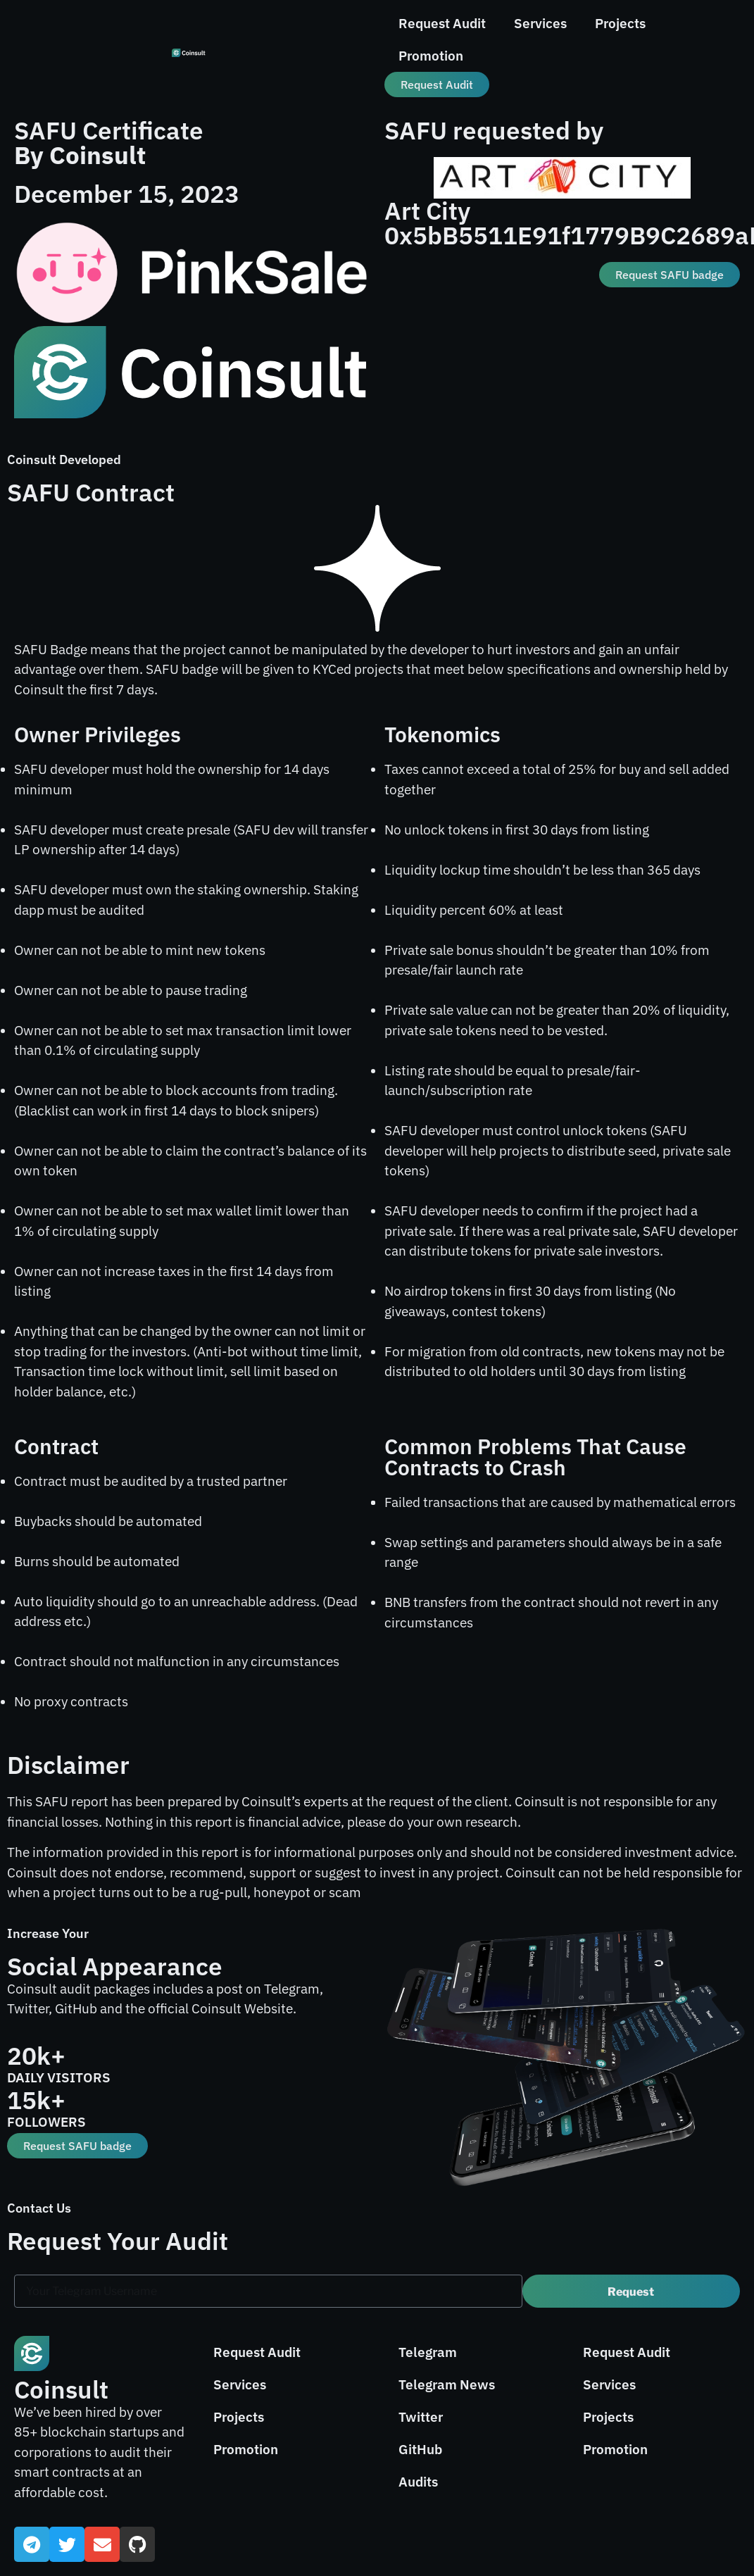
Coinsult (61, 2389)
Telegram (427, 2352)
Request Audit (442, 23)
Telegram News (446, 2384)
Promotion (430, 55)
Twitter (420, 2416)
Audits (418, 2481)
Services (540, 23)
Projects (620, 23)
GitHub (420, 2449)
